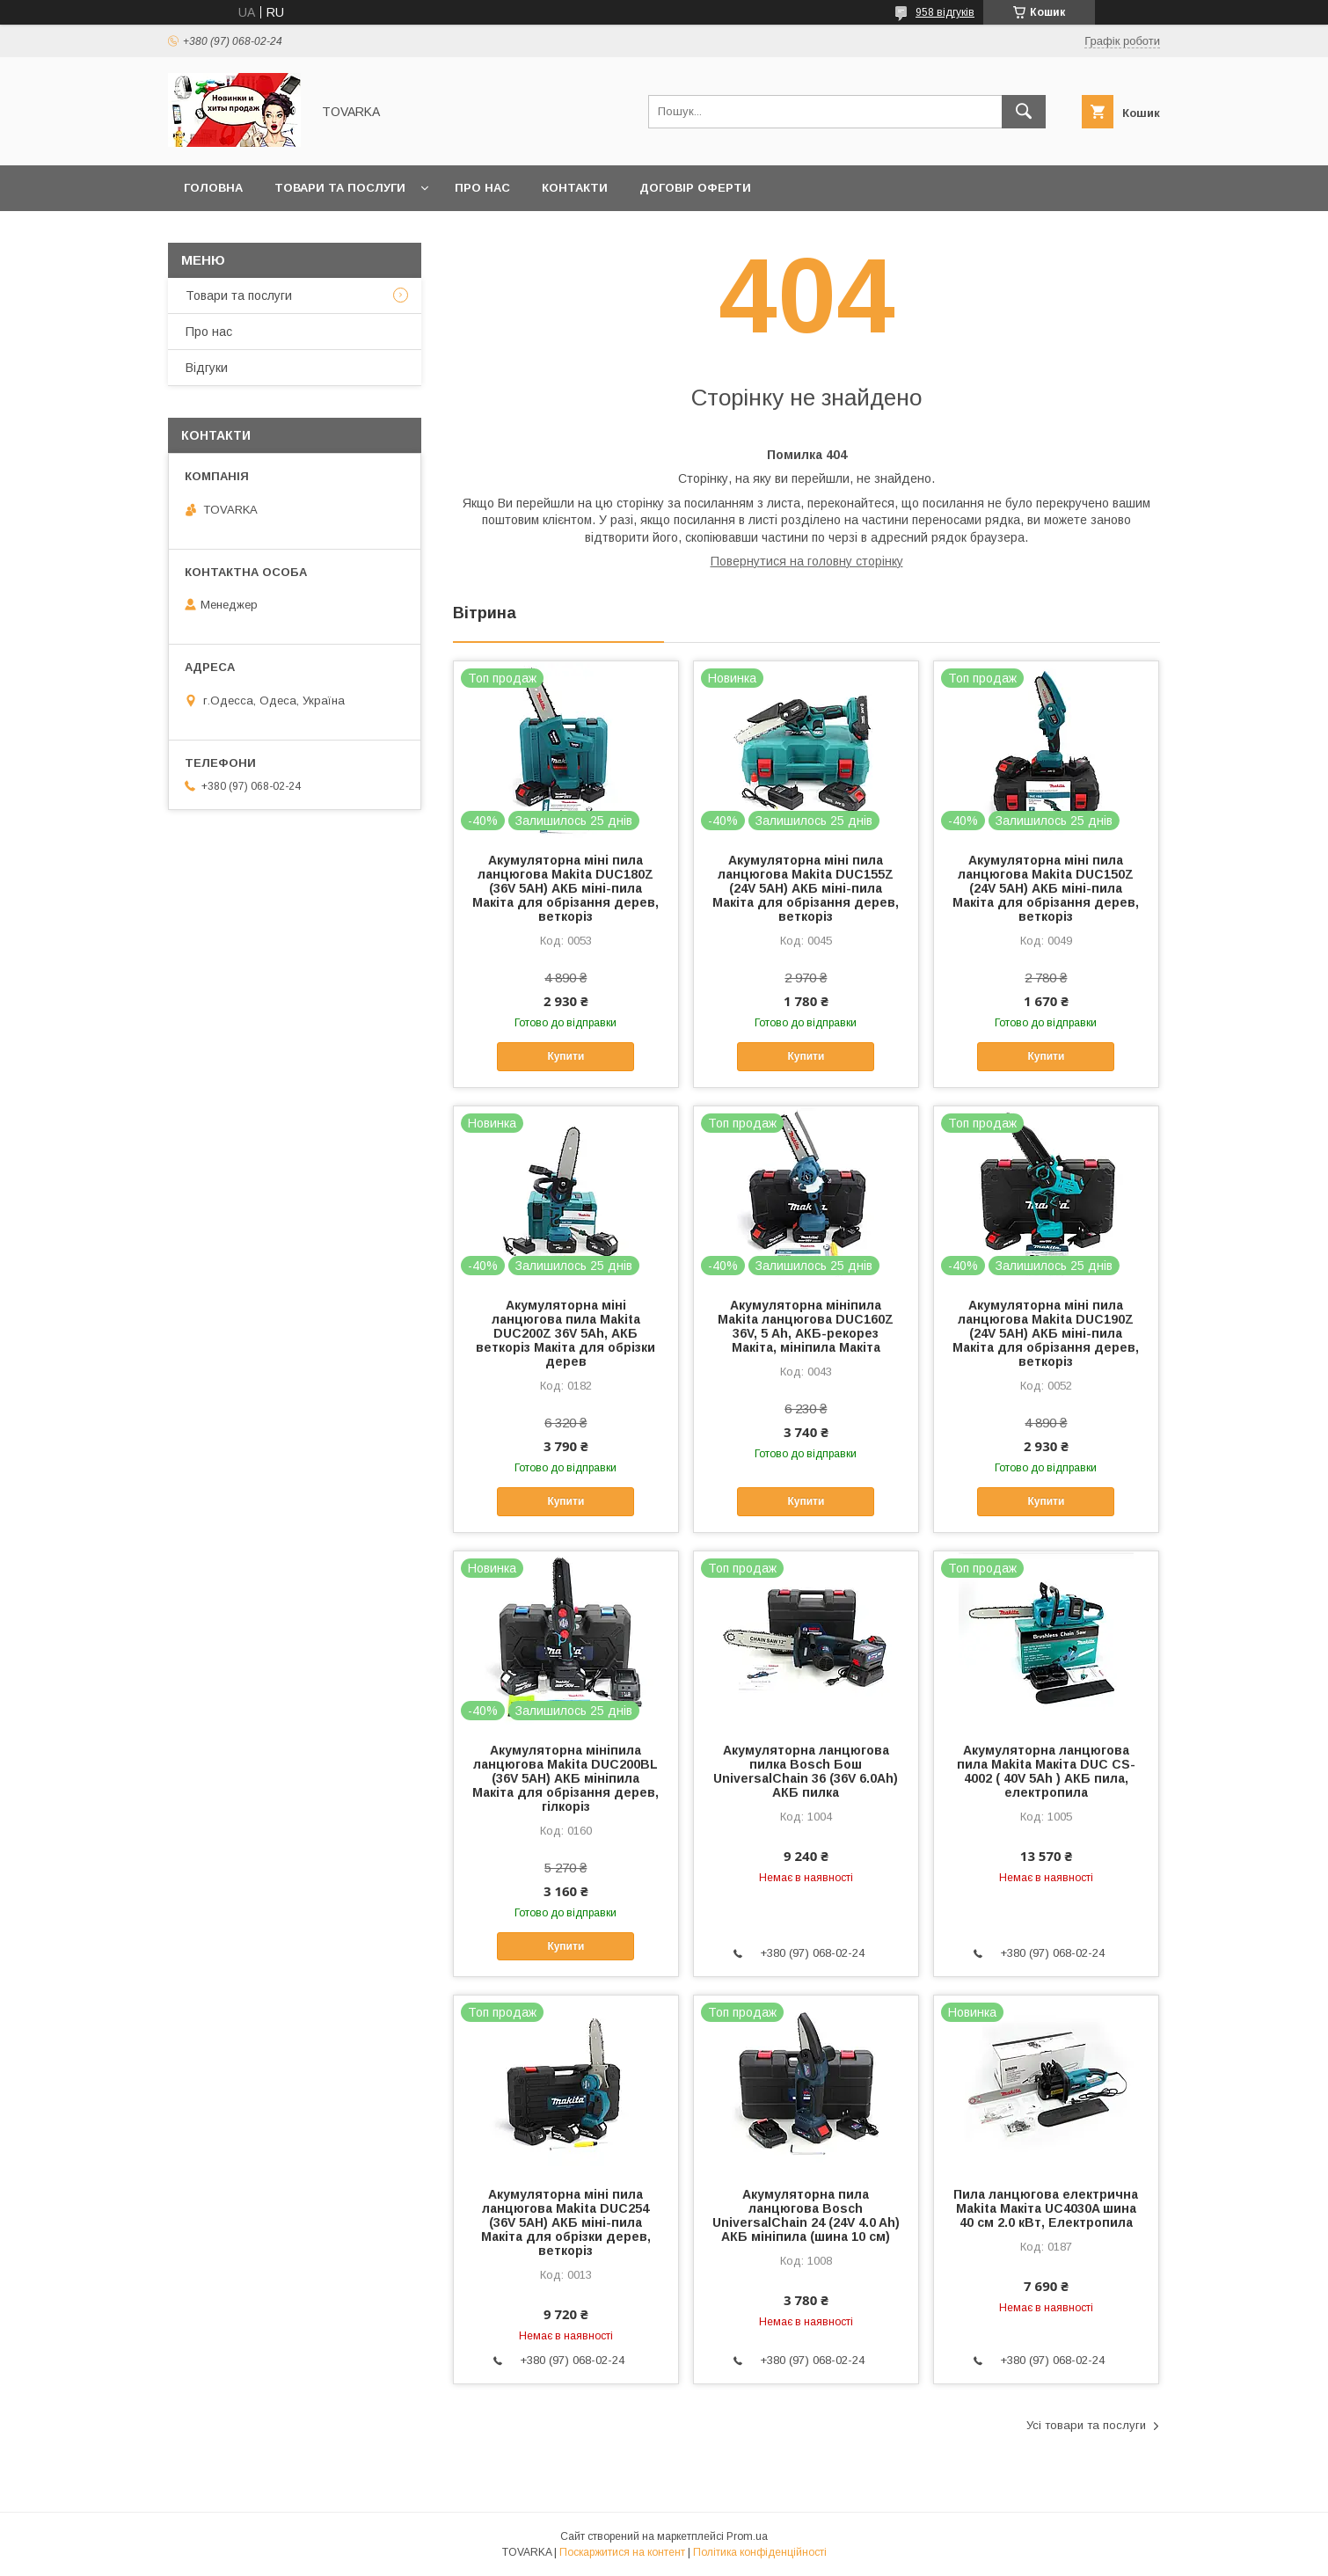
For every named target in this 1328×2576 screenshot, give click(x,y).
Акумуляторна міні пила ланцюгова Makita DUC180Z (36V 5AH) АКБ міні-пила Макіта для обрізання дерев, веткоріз (565, 888)
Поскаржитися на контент (622, 2552)
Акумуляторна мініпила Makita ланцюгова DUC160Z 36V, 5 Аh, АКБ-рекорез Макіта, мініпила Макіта (806, 1326)
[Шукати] (1024, 111)
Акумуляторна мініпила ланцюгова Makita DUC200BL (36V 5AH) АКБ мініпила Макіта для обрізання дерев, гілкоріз (565, 1778)
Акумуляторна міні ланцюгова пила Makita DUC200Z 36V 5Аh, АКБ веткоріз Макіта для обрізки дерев (565, 1333)
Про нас (482, 187)
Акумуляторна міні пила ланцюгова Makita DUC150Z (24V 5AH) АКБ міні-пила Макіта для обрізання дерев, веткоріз (1045, 888)
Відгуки (207, 368)
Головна (213, 187)
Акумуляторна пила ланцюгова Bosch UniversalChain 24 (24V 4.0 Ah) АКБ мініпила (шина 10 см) (806, 2215)
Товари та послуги (339, 187)
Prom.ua (747, 2536)
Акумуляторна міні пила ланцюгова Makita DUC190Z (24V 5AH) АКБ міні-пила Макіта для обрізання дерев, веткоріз (1045, 1333)
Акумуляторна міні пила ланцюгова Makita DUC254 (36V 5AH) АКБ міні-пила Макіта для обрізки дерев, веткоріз (566, 2222)
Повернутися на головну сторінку (807, 561)
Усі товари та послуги (1086, 2425)
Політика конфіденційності (760, 2552)
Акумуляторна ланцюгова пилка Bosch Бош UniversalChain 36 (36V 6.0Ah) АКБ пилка (805, 1771)
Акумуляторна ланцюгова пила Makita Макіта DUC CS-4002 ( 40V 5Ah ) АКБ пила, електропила (1046, 1771)
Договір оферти (695, 187)
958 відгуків (945, 12)
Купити (565, 1056)
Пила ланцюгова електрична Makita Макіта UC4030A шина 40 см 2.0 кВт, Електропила (1045, 2208)
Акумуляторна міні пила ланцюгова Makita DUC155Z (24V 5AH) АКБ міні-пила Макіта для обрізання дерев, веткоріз (805, 888)
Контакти (575, 187)
